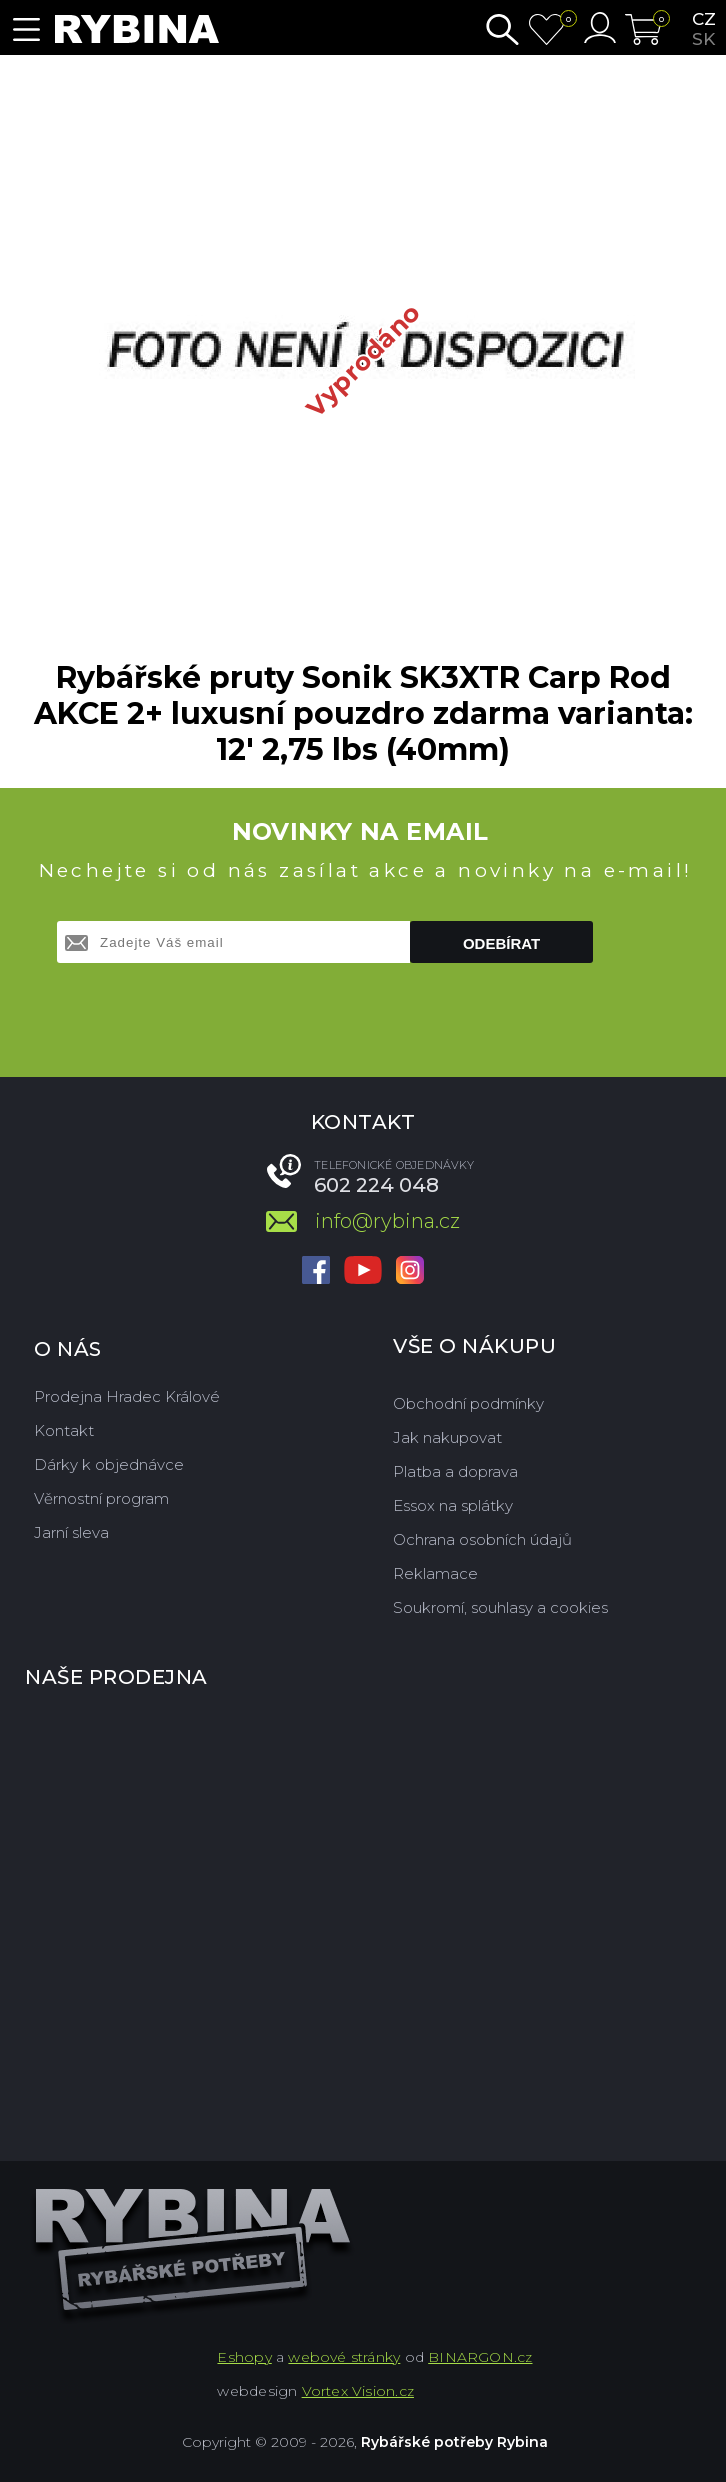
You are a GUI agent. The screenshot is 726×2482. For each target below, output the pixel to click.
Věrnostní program (101, 1498)
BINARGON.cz (480, 2357)
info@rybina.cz (387, 1221)
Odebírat (501, 943)
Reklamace (435, 1573)
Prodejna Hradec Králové (127, 1396)
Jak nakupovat (447, 1437)
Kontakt (64, 1430)
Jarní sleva (71, 1532)
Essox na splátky (453, 1505)
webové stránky (344, 2357)
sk (703, 39)
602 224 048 (376, 1185)
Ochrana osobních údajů (482, 1539)
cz (704, 19)
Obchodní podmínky (468, 1403)
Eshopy (244, 2357)
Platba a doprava (455, 1471)
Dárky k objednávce (109, 1464)
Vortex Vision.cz (358, 2391)
